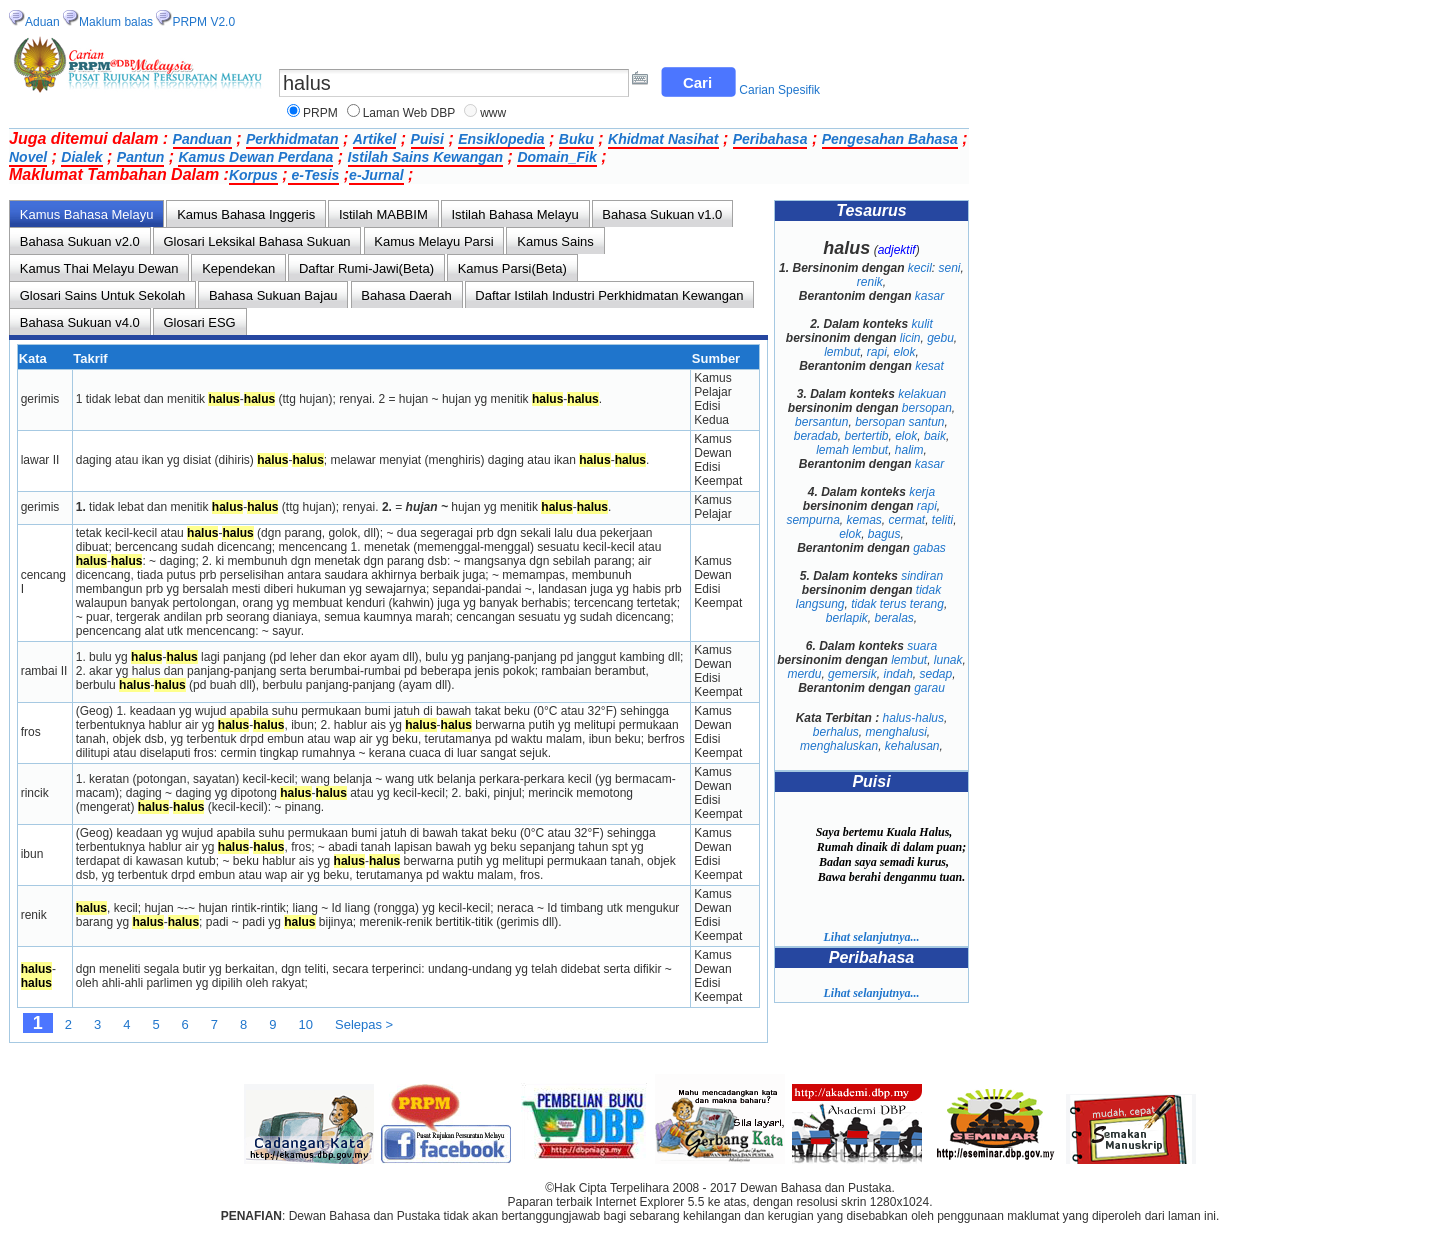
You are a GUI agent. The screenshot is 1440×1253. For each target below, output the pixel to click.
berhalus (836, 732)
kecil (920, 268)
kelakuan (922, 394)
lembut (842, 352)
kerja (922, 492)
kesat (929, 366)
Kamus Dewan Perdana (255, 157)
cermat (907, 520)
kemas (863, 520)
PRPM (320, 113)
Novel (28, 157)
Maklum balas (116, 22)
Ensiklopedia (501, 139)
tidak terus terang (897, 604)
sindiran (922, 576)
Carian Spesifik (779, 90)
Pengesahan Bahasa (890, 139)
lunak (948, 660)
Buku (576, 139)
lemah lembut (852, 450)
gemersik (852, 674)
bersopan (927, 408)
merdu (804, 674)
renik (870, 282)
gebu (940, 338)
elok (905, 352)
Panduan (202, 139)
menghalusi (895, 732)
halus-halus (913, 718)
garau (929, 688)
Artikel (375, 139)
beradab (816, 436)
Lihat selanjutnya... (871, 937)
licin (910, 338)
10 (306, 1024)
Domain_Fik (556, 157)
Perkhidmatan (292, 139)
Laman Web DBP (409, 113)
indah (897, 674)
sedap (936, 674)
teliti (942, 520)
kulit (922, 324)
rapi (877, 352)
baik (935, 436)
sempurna (812, 520)
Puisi (427, 139)
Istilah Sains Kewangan (426, 157)
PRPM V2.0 (203, 22)
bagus (884, 534)
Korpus (253, 175)
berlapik (847, 618)
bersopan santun (899, 422)
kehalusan (912, 746)
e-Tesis (314, 175)
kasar (929, 296)
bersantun (821, 422)
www (493, 113)
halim (909, 450)
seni (950, 268)
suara (922, 646)
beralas (894, 618)
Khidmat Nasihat (663, 139)
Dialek (81, 157)
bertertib (866, 436)
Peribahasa (770, 139)
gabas (929, 548)
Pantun (140, 157)
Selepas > (364, 1024)
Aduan (42, 22)
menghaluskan (839, 746)
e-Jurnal (376, 175)
